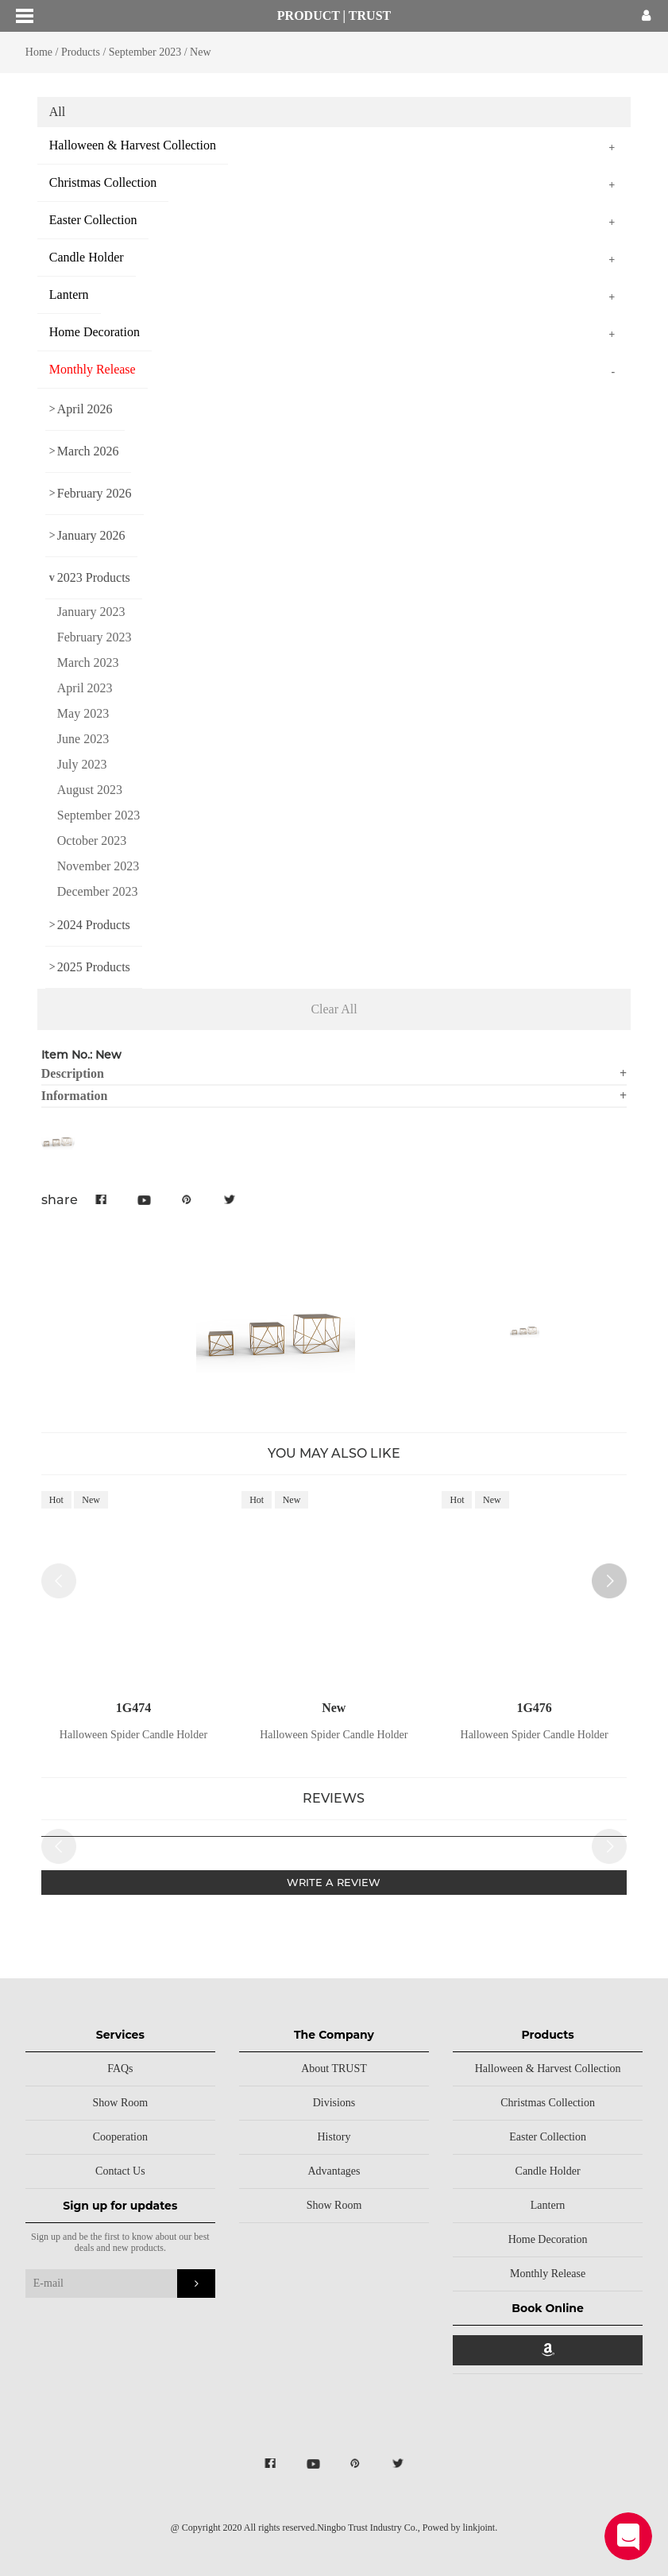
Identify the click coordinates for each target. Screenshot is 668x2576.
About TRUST (334, 2068)
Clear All (334, 1009)
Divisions (334, 2103)
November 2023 (98, 866)
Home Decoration (548, 2239)
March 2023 (88, 662)
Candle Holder (548, 2171)
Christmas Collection (547, 2103)
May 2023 (83, 713)
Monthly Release (547, 2274)
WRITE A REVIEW (333, 1882)
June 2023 (83, 739)
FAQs (120, 2068)
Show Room (121, 2103)
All (57, 111)
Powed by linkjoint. (460, 2527)
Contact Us (120, 2171)
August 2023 (89, 789)
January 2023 (91, 611)
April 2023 (85, 688)
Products (80, 52)
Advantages (333, 2171)
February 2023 (94, 637)
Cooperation (120, 2137)
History (333, 2137)
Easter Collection (547, 2137)
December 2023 (97, 891)
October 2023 (92, 840)
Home (38, 52)
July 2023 (82, 764)
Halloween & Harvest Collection (548, 2068)
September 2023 (146, 52)
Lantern (548, 2205)
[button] (609, 1580)
